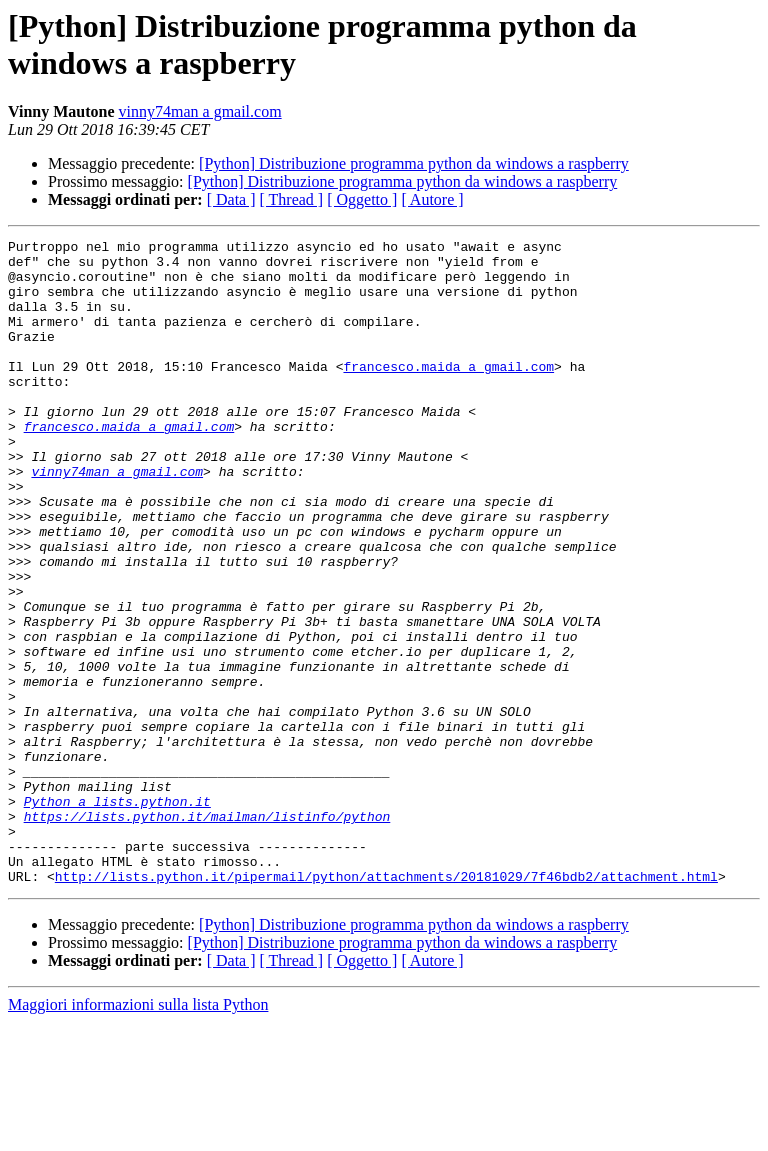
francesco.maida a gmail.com (448, 393)
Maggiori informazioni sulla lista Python (138, 1133)
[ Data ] (231, 199)
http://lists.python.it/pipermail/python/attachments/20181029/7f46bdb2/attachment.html (386, 1005)
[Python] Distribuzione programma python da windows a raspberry (414, 163)
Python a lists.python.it (117, 915)
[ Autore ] (432, 199)
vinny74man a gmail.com (200, 111)
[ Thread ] (292, 199)
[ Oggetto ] (362, 199)
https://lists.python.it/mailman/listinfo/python (207, 933)
